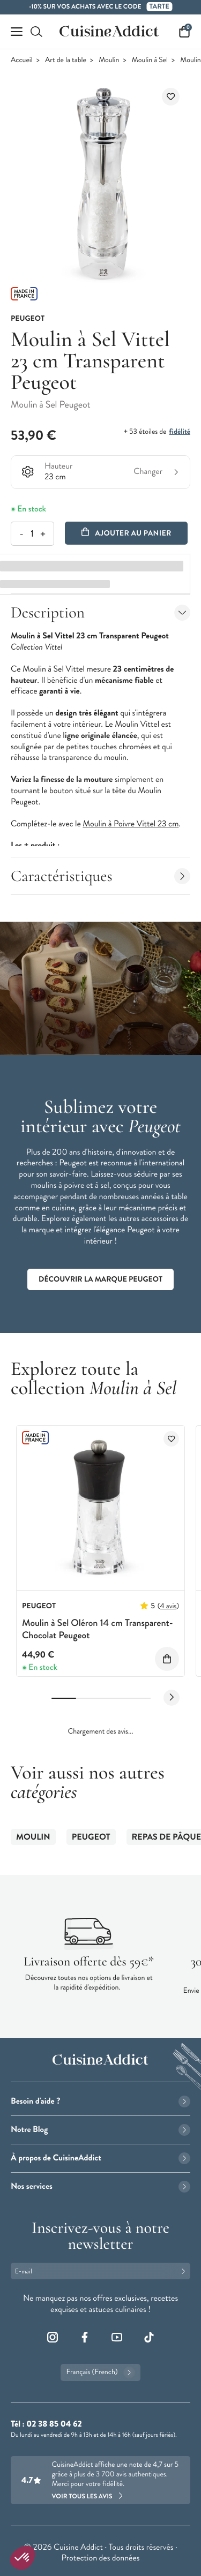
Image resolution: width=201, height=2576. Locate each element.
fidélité (179, 431)
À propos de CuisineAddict (100, 2158)
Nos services (100, 2186)
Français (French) (100, 2372)
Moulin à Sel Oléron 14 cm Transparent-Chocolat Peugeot (97, 1629)
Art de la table (65, 60)
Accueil (22, 60)
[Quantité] (32, 533)
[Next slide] (171, 1698)
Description (100, 612)
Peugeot (91, 1837)
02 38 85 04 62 (53, 2424)
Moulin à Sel (150, 60)
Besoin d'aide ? (100, 2101)
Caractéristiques (100, 876)
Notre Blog (100, 2129)
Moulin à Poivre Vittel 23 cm (130, 824)
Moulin (109, 60)
